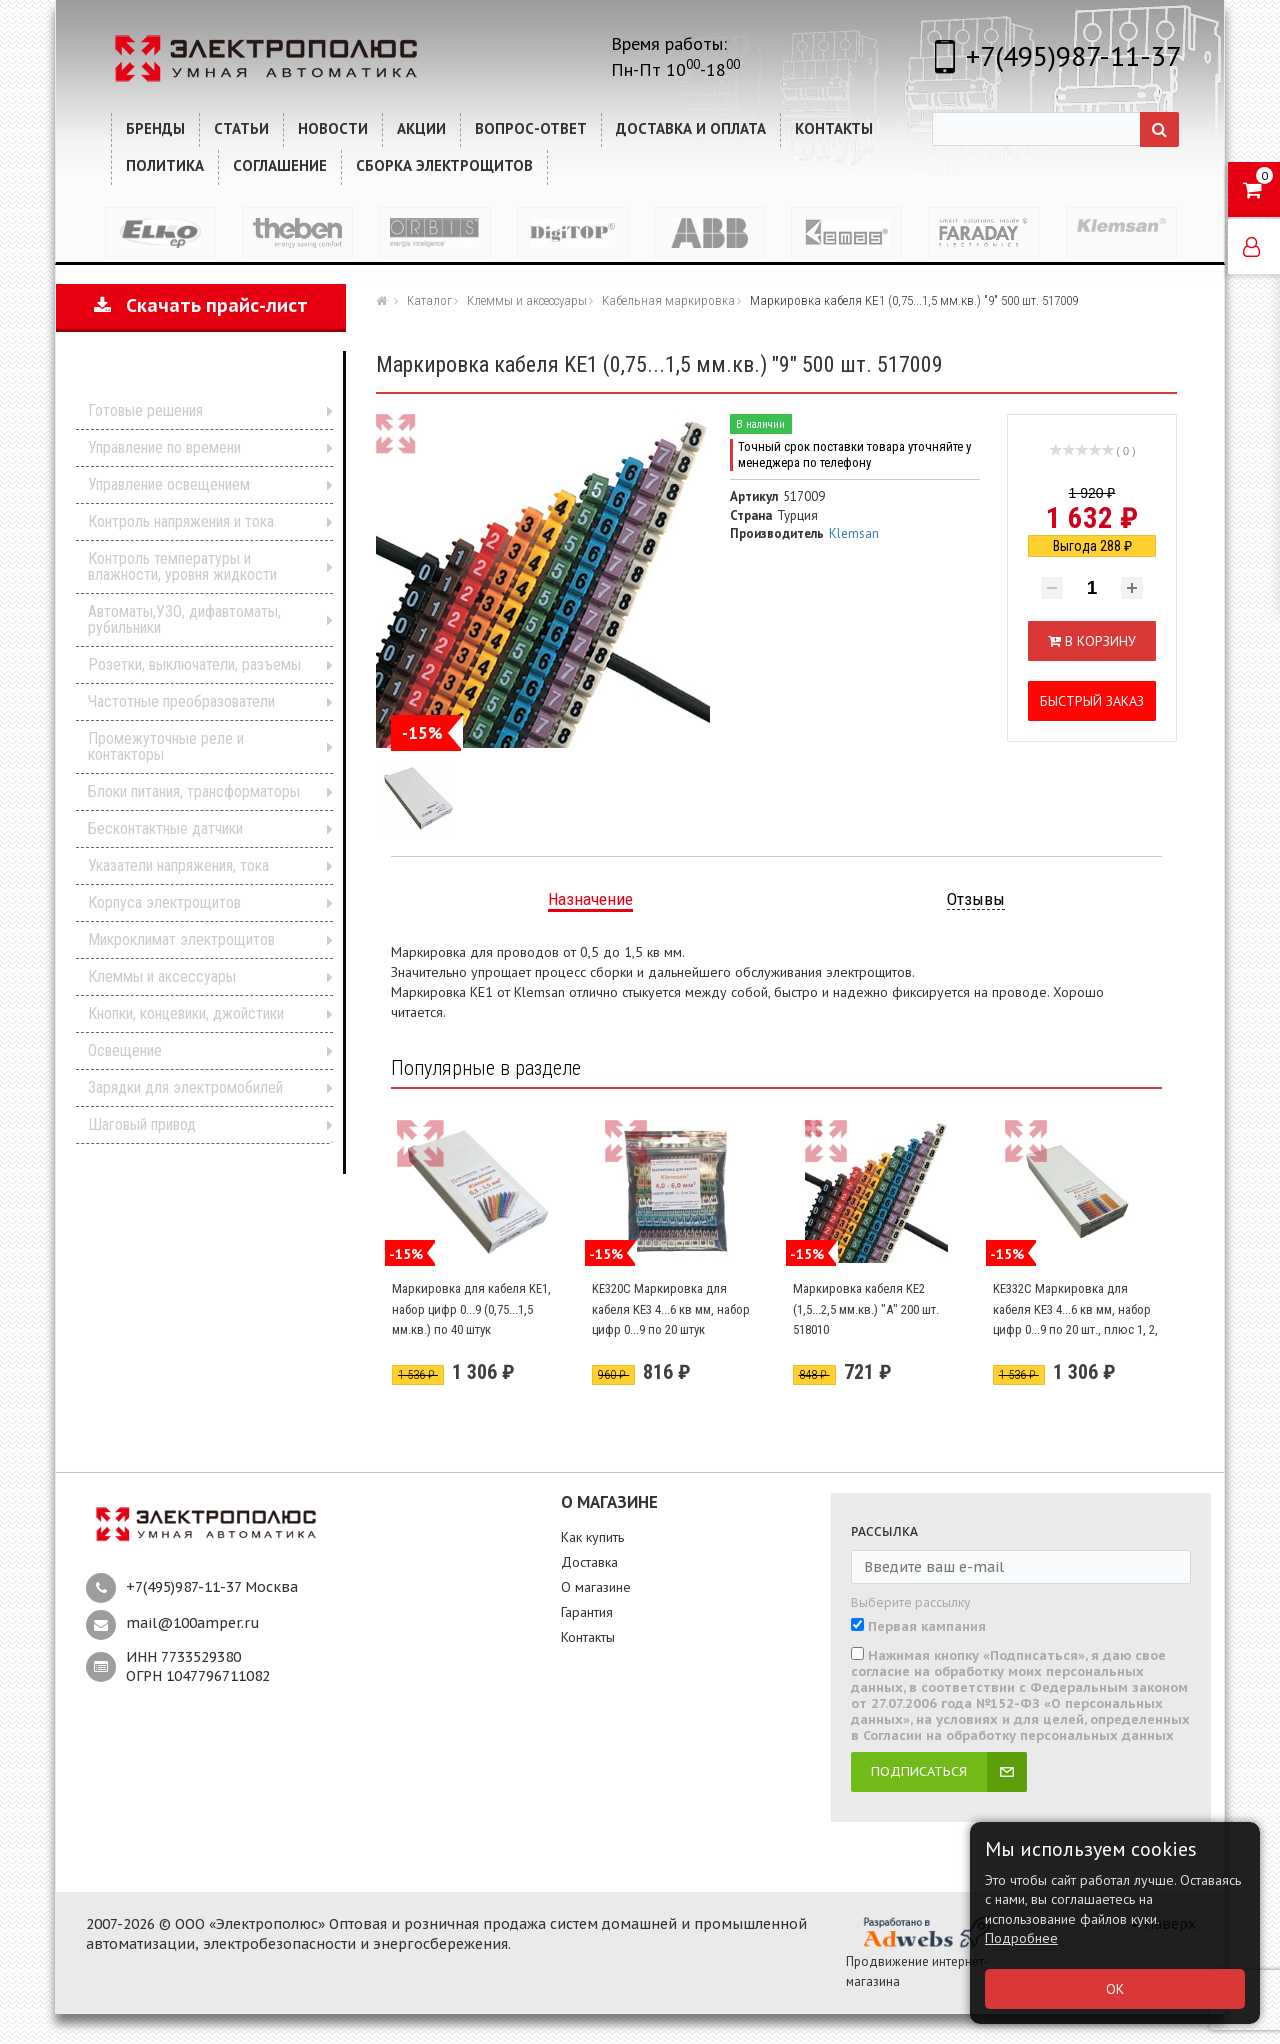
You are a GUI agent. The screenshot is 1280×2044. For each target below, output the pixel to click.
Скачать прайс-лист (201, 305)
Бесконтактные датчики (165, 828)
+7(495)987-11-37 (1073, 55)
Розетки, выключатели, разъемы (194, 664)
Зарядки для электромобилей (185, 1087)
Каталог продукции (187, 379)
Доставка (589, 1562)
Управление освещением (169, 484)
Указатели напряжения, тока (178, 865)
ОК (1115, 1989)
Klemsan (854, 533)
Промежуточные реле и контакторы (166, 746)
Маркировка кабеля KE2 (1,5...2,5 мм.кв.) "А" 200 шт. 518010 (866, 1309)
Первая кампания (927, 1627)
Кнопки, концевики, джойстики (186, 1013)
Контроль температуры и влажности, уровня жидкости (182, 566)
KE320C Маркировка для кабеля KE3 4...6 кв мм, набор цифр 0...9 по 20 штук (671, 1309)
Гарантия (587, 1612)
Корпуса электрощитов (164, 902)
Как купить (592, 1537)
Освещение (125, 1050)
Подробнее (1021, 1938)
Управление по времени (164, 447)
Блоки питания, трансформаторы (194, 791)
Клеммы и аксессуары (162, 976)
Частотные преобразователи (181, 701)
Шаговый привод (142, 1124)
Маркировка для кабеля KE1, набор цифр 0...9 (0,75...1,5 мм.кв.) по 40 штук (471, 1309)
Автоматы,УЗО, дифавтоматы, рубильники (184, 619)
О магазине (596, 1587)
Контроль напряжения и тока (181, 521)
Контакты (588, 1637)
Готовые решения (145, 410)
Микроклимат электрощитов (181, 939)
